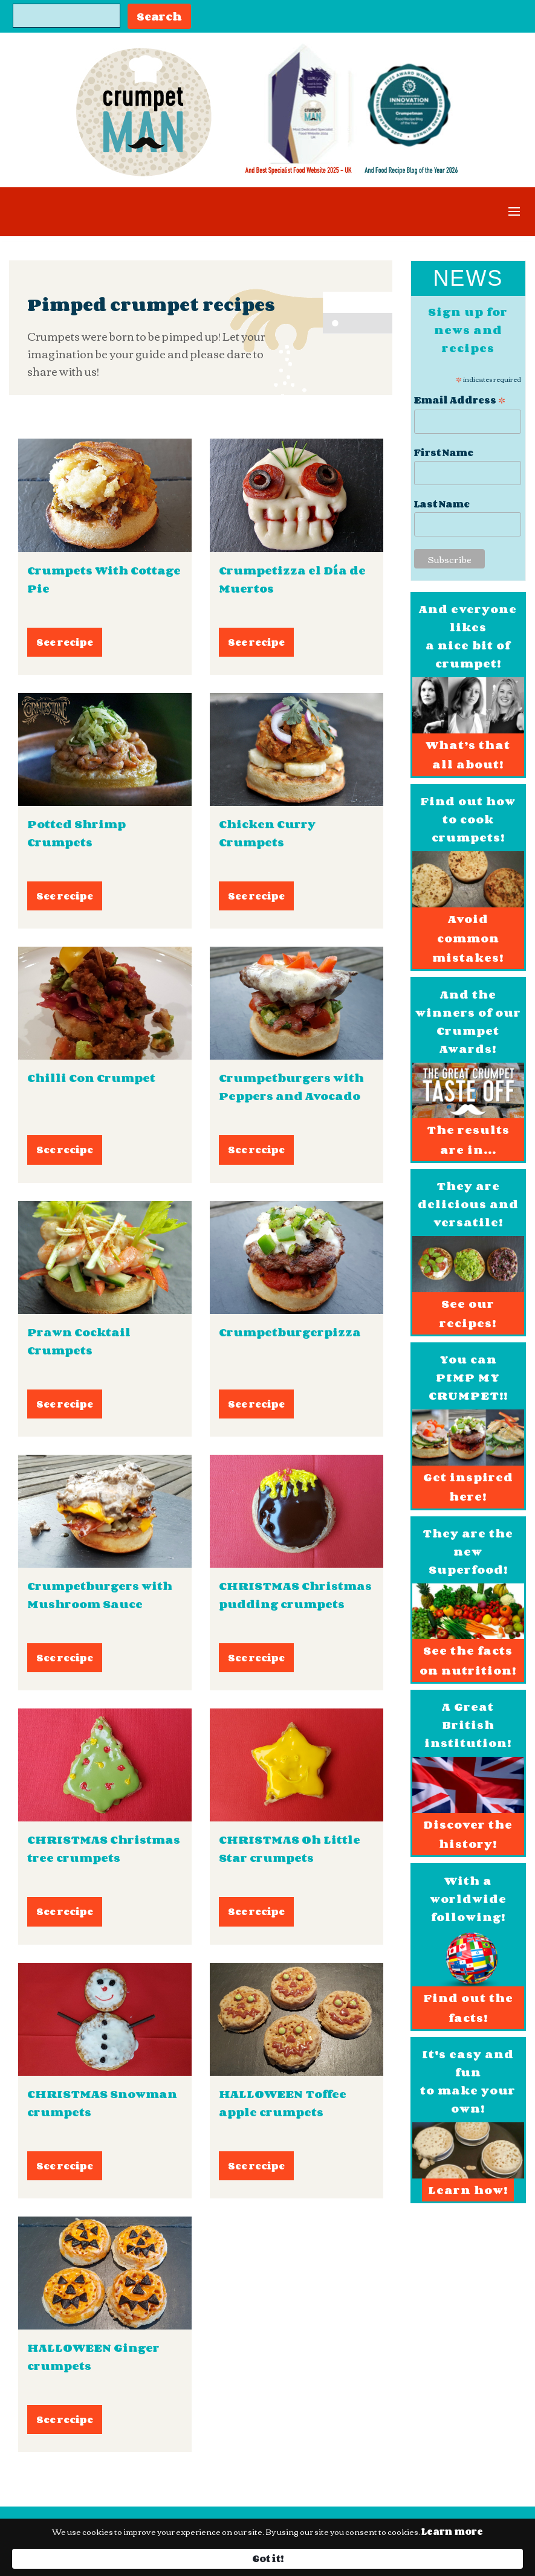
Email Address (459, 399)
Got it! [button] (471, 2552)
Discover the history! (468, 1834)
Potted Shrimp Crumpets (76, 833)
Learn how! (468, 2190)
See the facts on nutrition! (468, 1660)
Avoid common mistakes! (468, 938)
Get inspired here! (468, 1486)
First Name (443, 452)
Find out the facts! (468, 2007)
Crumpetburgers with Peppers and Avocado (291, 1087)
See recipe (64, 642)
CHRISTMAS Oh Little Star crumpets (289, 1849)
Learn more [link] (67, 2558)
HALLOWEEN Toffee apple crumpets (282, 2103)
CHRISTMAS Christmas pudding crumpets (295, 1595)
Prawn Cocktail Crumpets (79, 1341)
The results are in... (468, 1139)
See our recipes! (467, 1313)
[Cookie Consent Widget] (267, 2552)
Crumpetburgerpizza (290, 1332)
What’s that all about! (468, 754)
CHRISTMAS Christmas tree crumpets (103, 1849)
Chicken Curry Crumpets (267, 833)
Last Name (442, 504)
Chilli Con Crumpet (91, 1078)
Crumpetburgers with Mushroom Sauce (99, 1595)
